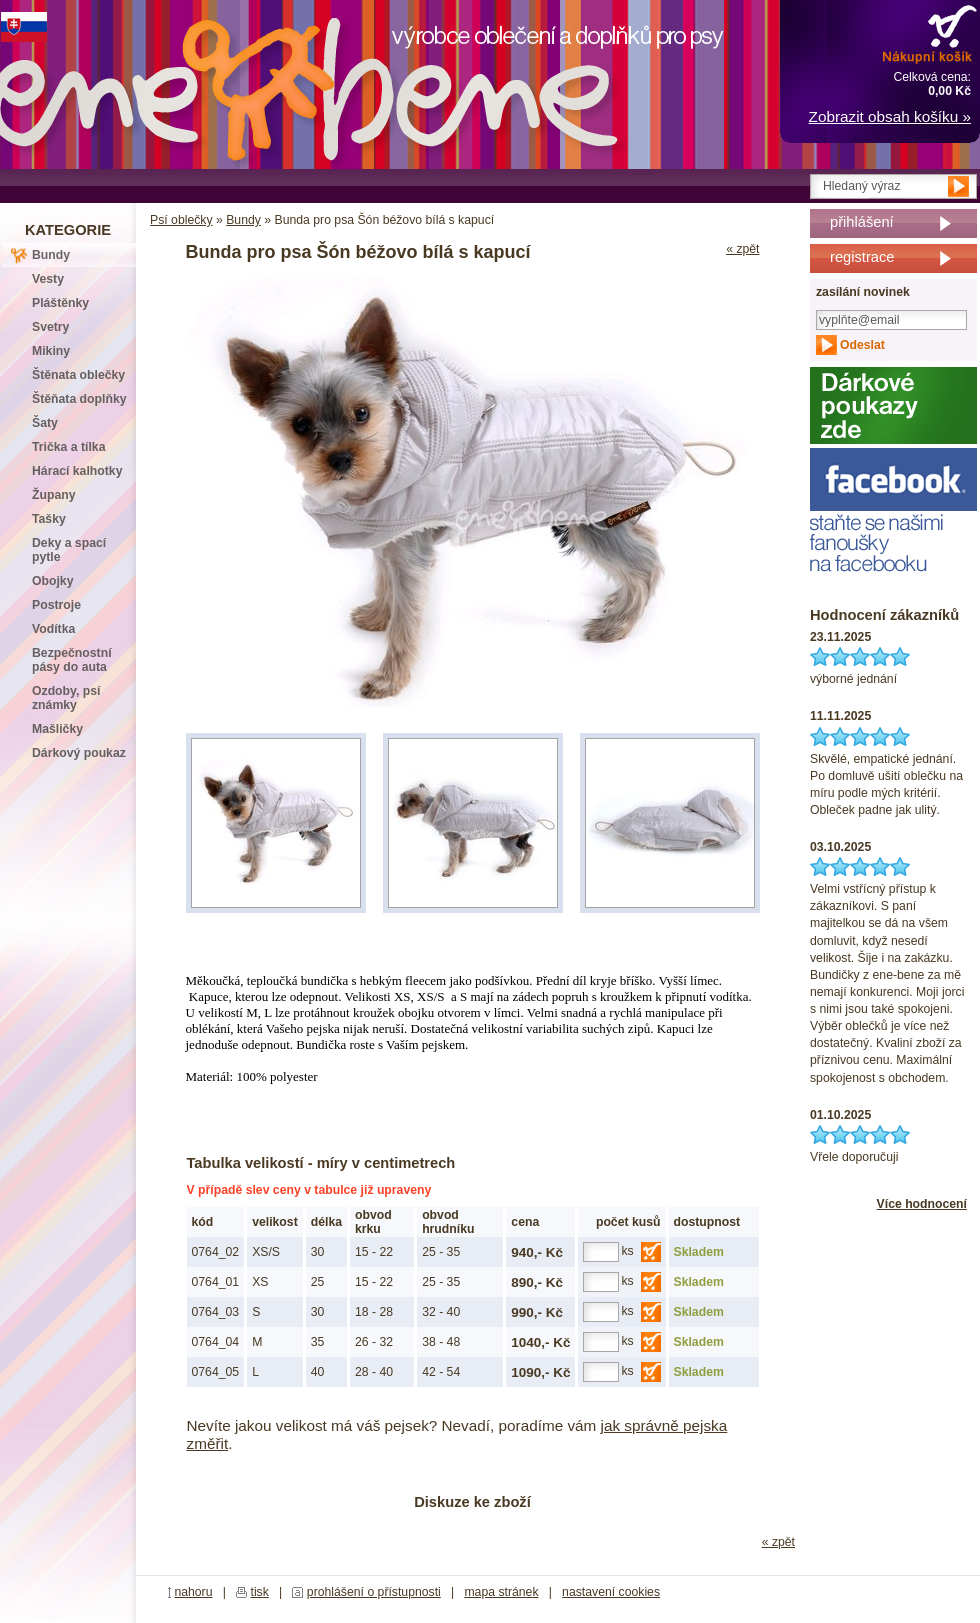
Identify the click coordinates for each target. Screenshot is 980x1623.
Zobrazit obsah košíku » (890, 116)
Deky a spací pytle (69, 550)
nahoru (193, 1592)
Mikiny (51, 351)
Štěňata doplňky (79, 399)
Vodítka (53, 629)
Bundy (243, 220)
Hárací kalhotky (77, 471)
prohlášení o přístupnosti (374, 1592)
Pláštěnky (60, 303)
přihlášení (862, 222)
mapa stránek (501, 1592)
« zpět (742, 249)
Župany (54, 495)
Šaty (45, 423)
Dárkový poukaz (79, 753)
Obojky (52, 581)
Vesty (48, 279)
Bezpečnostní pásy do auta (72, 660)
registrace (862, 257)
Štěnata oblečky (78, 375)
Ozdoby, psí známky (66, 698)
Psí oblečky (181, 220)
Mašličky (57, 729)
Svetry (50, 327)
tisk (260, 1592)
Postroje (56, 605)
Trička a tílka (68, 447)
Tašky (49, 519)
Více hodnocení (922, 1204)
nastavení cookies (611, 1592)
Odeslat (862, 345)
